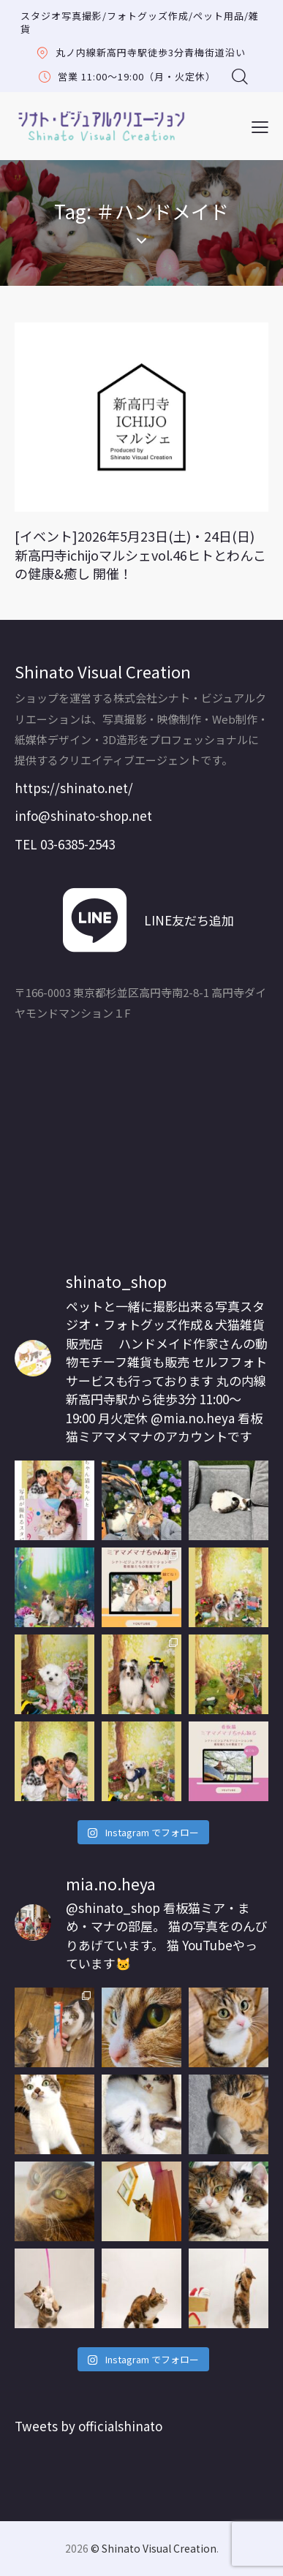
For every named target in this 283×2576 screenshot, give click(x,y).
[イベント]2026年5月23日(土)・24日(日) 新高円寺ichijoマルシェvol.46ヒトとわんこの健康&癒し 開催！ (140, 555)
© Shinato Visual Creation (153, 2548)
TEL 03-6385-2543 (65, 844)
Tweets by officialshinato (88, 2426)
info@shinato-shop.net (83, 815)
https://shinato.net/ (74, 788)
